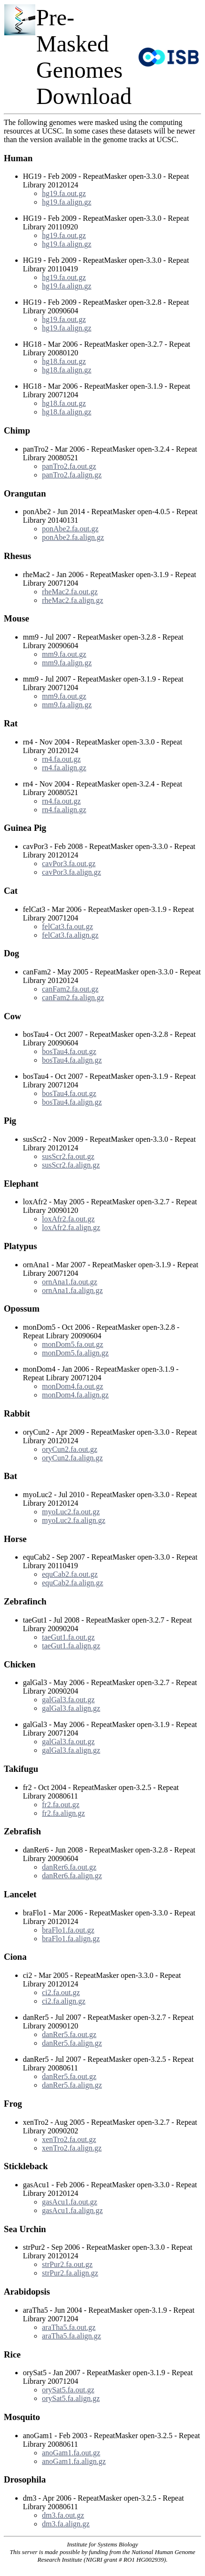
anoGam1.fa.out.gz (71, 2453)
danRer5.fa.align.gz (72, 2043)
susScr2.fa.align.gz (71, 1165)
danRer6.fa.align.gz (72, 1876)
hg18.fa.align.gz (67, 370)
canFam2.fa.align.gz (73, 997)
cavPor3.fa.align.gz (71, 872)
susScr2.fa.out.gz (68, 1156)
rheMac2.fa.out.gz (70, 592)
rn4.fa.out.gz (61, 759)
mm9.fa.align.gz (67, 663)
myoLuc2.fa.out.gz (71, 1512)
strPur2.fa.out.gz (67, 2264)
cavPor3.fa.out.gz (68, 863)
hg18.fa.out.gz (64, 361)
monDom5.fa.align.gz (75, 1353)
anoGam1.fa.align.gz (74, 2461)
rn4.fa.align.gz (64, 768)
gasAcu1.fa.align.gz (72, 2210)
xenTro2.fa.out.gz (69, 2139)
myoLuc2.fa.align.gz (73, 1520)
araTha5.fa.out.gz (68, 2327)
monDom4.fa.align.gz (75, 1395)
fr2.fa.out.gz (61, 1804)
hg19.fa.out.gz (64, 193)
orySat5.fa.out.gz (68, 2390)
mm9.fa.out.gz (64, 654)
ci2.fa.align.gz (63, 2001)
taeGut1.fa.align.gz (71, 1646)
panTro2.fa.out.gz (69, 466)
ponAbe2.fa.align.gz (73, 537)
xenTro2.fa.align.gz (72, 2148)
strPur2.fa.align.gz (70, 2273)
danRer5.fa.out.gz (69, 2034)
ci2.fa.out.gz (61, 1992)
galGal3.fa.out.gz (68, 1700)
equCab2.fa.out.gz (70, 1574)
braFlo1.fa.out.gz (68, 1930)
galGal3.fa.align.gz (71, 1708)
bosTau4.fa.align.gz (72, 1060)
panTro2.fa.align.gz (72, 475)
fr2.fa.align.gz (63, 1813)
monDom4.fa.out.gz (72, 1386)
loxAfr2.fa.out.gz (68, 1219)
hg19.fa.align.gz (67, 202)
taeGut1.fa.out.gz (68, 1637)
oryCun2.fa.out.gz (69, 1449)
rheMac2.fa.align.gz (72, 600)
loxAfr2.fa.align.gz (71, 1227)
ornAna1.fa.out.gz (69, 1282)
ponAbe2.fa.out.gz (70, 529)
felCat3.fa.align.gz (70, 935)
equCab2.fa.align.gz (72, 1583)
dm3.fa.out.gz (63, 2515)
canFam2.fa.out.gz (70, 989)
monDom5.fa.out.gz (72, 1344)
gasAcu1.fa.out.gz (69, 2202)
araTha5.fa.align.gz (71, 2336)
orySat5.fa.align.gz (71, 2398)
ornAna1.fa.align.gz (72, 1290)
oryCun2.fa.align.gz (72, 1458)
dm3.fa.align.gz (66, 2524)
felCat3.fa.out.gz (67, 926)
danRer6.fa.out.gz (69, 1867)
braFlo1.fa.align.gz (71, 1939)
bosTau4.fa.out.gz (69, 1051)
